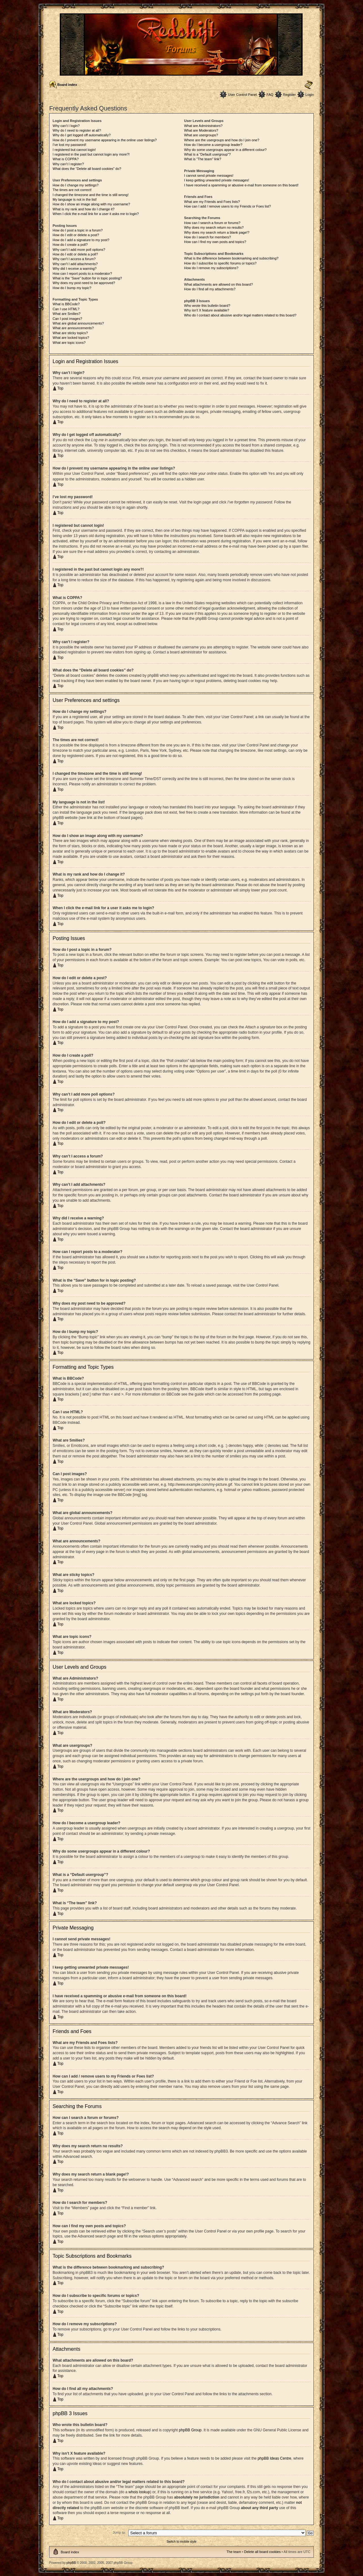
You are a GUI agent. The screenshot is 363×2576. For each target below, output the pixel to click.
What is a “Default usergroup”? (207, 154)
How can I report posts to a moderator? (82, 273)
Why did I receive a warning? (75, 268)
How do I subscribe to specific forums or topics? (220, 263)
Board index (67, 84)
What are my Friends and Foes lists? (212, 201)
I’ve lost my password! (69, 145)
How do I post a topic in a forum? (78, 230)
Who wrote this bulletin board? (207, 305)
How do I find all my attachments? (209, 289)
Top (60, 388)
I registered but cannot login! (74, 150)
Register (289, 94)
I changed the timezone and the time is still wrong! (91, 195)
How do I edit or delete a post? (76, 235)
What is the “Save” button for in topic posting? (87, 278)
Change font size (309, 85)
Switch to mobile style (181, 2541)
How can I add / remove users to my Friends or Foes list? (227, 206)
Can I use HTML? (66, 309)
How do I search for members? (207, 237)
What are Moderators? (201, 130)
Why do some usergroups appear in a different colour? (225, 150)
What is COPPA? (66, 159)
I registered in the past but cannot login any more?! (91, 154)
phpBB (71, 2562)
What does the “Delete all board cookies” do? (87, 169)
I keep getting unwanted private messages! (216, 180)
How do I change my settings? (75, 185)
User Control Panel (242, 94)
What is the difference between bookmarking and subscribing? (231, 258)
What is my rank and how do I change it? (84, 209)
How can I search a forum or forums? (212, 223)
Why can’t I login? (66, 126)
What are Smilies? (66, 314)
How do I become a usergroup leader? (213, 145)
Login (309, 94)
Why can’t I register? (68, 164)
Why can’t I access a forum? (74, 259)
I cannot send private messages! (208, 175)
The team (234, 2551)
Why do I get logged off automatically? (82, 135)
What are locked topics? (71, 337)
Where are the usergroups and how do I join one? (221, 140)
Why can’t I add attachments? (75, 264)
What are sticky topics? (70, 333)
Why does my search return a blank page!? (216, 232)
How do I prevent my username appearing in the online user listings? (105, 140)
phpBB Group (190, 2430)
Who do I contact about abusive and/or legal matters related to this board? (240, 315)
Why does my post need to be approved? (84, 283)
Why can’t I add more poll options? (79, 249)
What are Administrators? (203, 126)
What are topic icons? (69, 342)
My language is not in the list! (75, 199)
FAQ (269, 94)
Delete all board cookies (262, 2551)
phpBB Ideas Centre (274, 2458)
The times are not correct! (72, 190)
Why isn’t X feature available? (206, 310)
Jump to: (119, 2532)
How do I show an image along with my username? (91, 204)
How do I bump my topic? (72, 288)
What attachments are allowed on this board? (218, 284)
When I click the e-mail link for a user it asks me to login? (96, 214)
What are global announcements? (78, 323)
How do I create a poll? (70, 244)
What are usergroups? (201, 135)
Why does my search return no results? (213, 227)
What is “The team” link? (202, 159)
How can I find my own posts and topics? (215, 242)
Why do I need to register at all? (77, 130)
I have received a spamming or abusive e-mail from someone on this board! (241, 185)
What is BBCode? (66, 304)
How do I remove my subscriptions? (211, 268)
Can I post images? (67, 318)
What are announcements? (73, 328)
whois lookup (139, 2492)
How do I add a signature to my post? (81, 240)
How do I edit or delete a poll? (75, 254)
